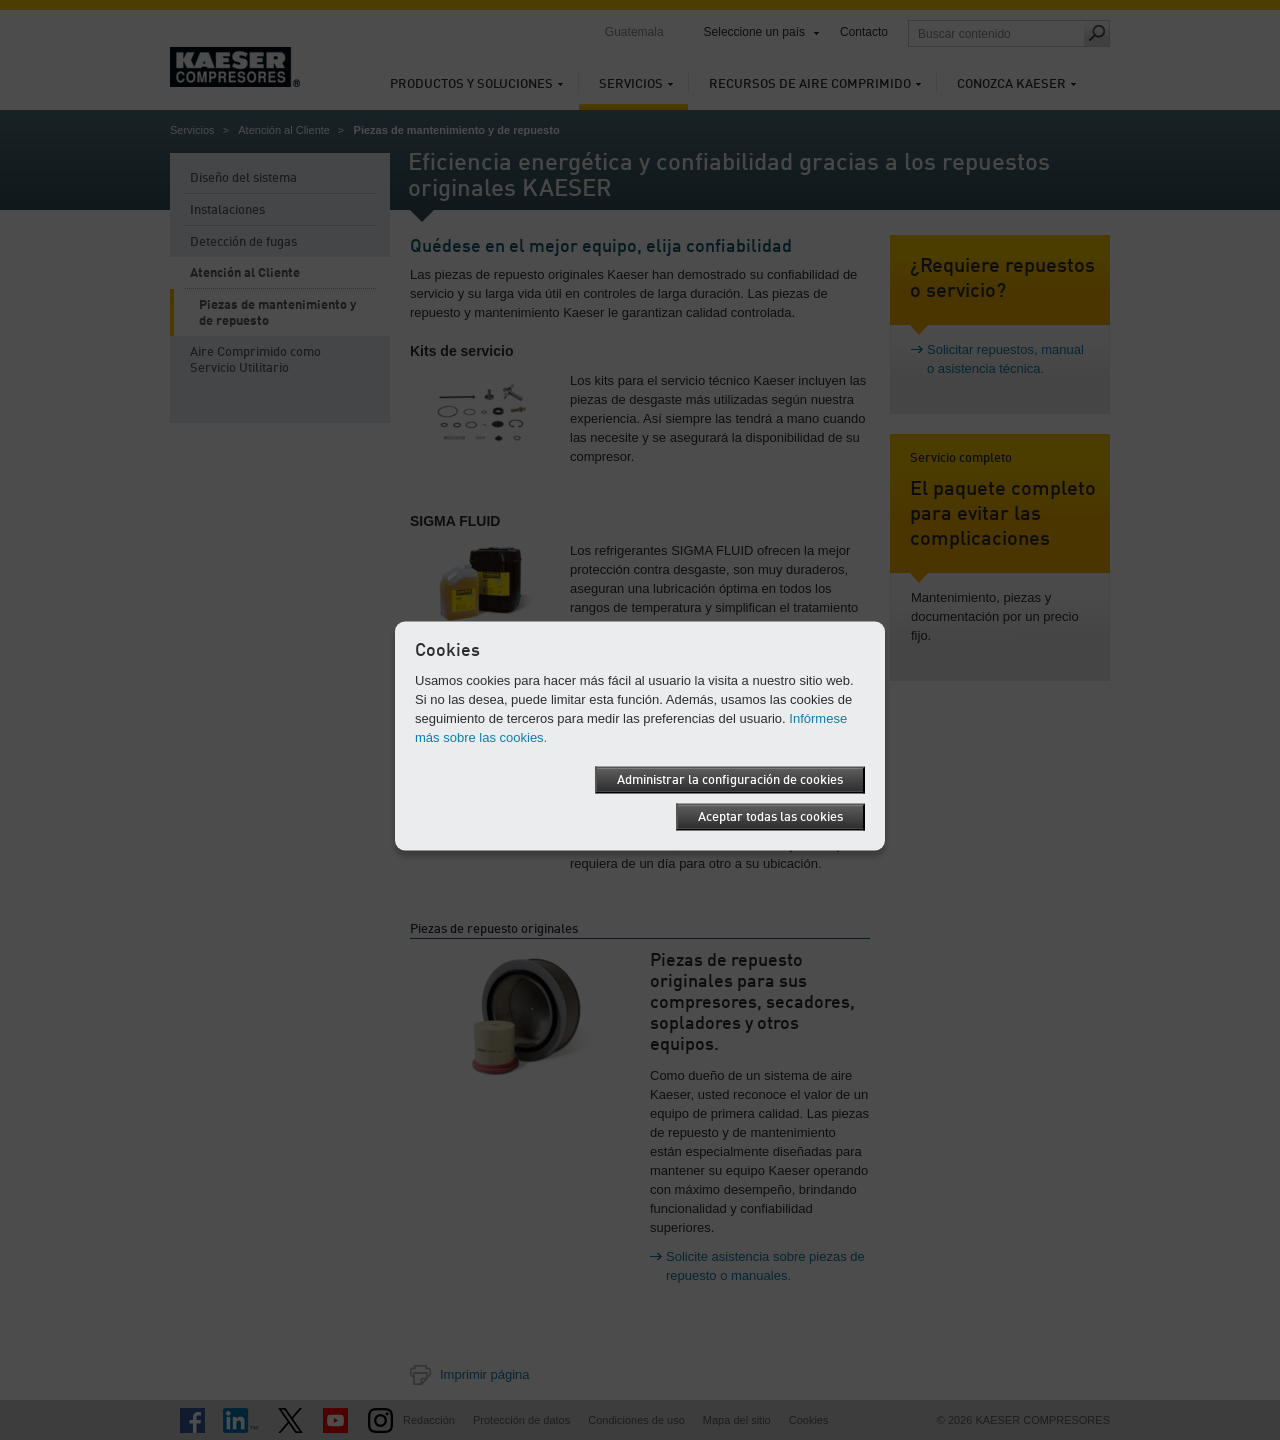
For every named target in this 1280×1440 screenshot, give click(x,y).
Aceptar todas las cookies (770, 817)
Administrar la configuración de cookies (730, 780)
